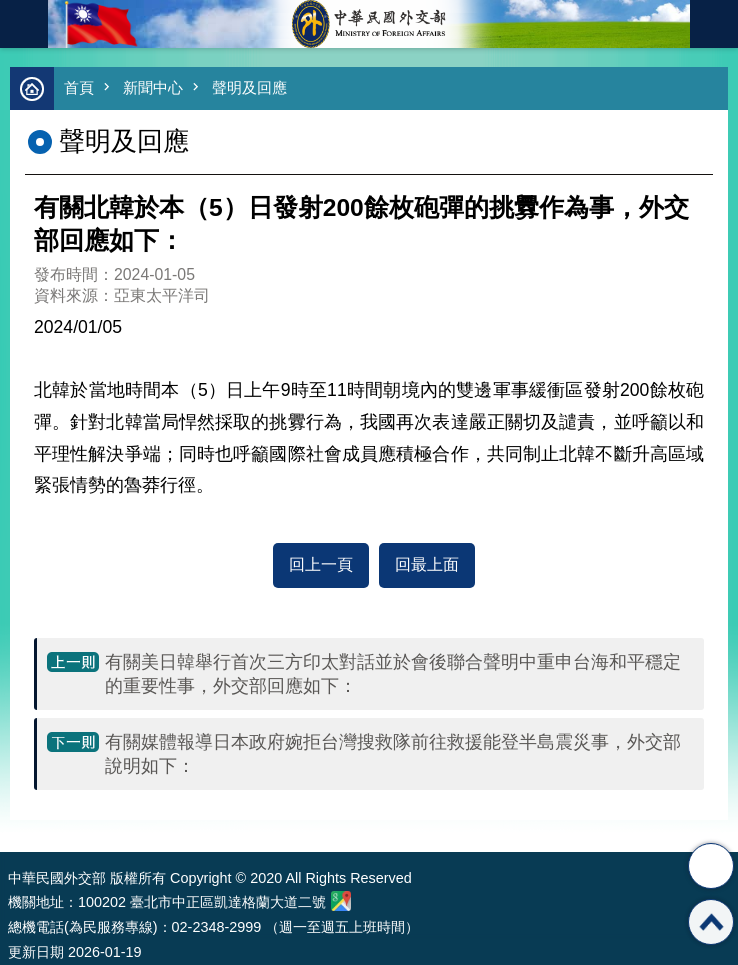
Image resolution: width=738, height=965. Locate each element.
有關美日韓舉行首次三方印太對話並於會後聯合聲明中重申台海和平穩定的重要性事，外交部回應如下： (393, 674)
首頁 (79, 87)
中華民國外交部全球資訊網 (369, 24)
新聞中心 (153, 87)
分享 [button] (711, 866)
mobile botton (24, 24)
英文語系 (714, 24)
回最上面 (427, 564)
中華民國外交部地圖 (341, 901)
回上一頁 (321, 564)
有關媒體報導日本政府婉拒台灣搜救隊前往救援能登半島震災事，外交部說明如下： (393, 754)
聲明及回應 (249, 87)
